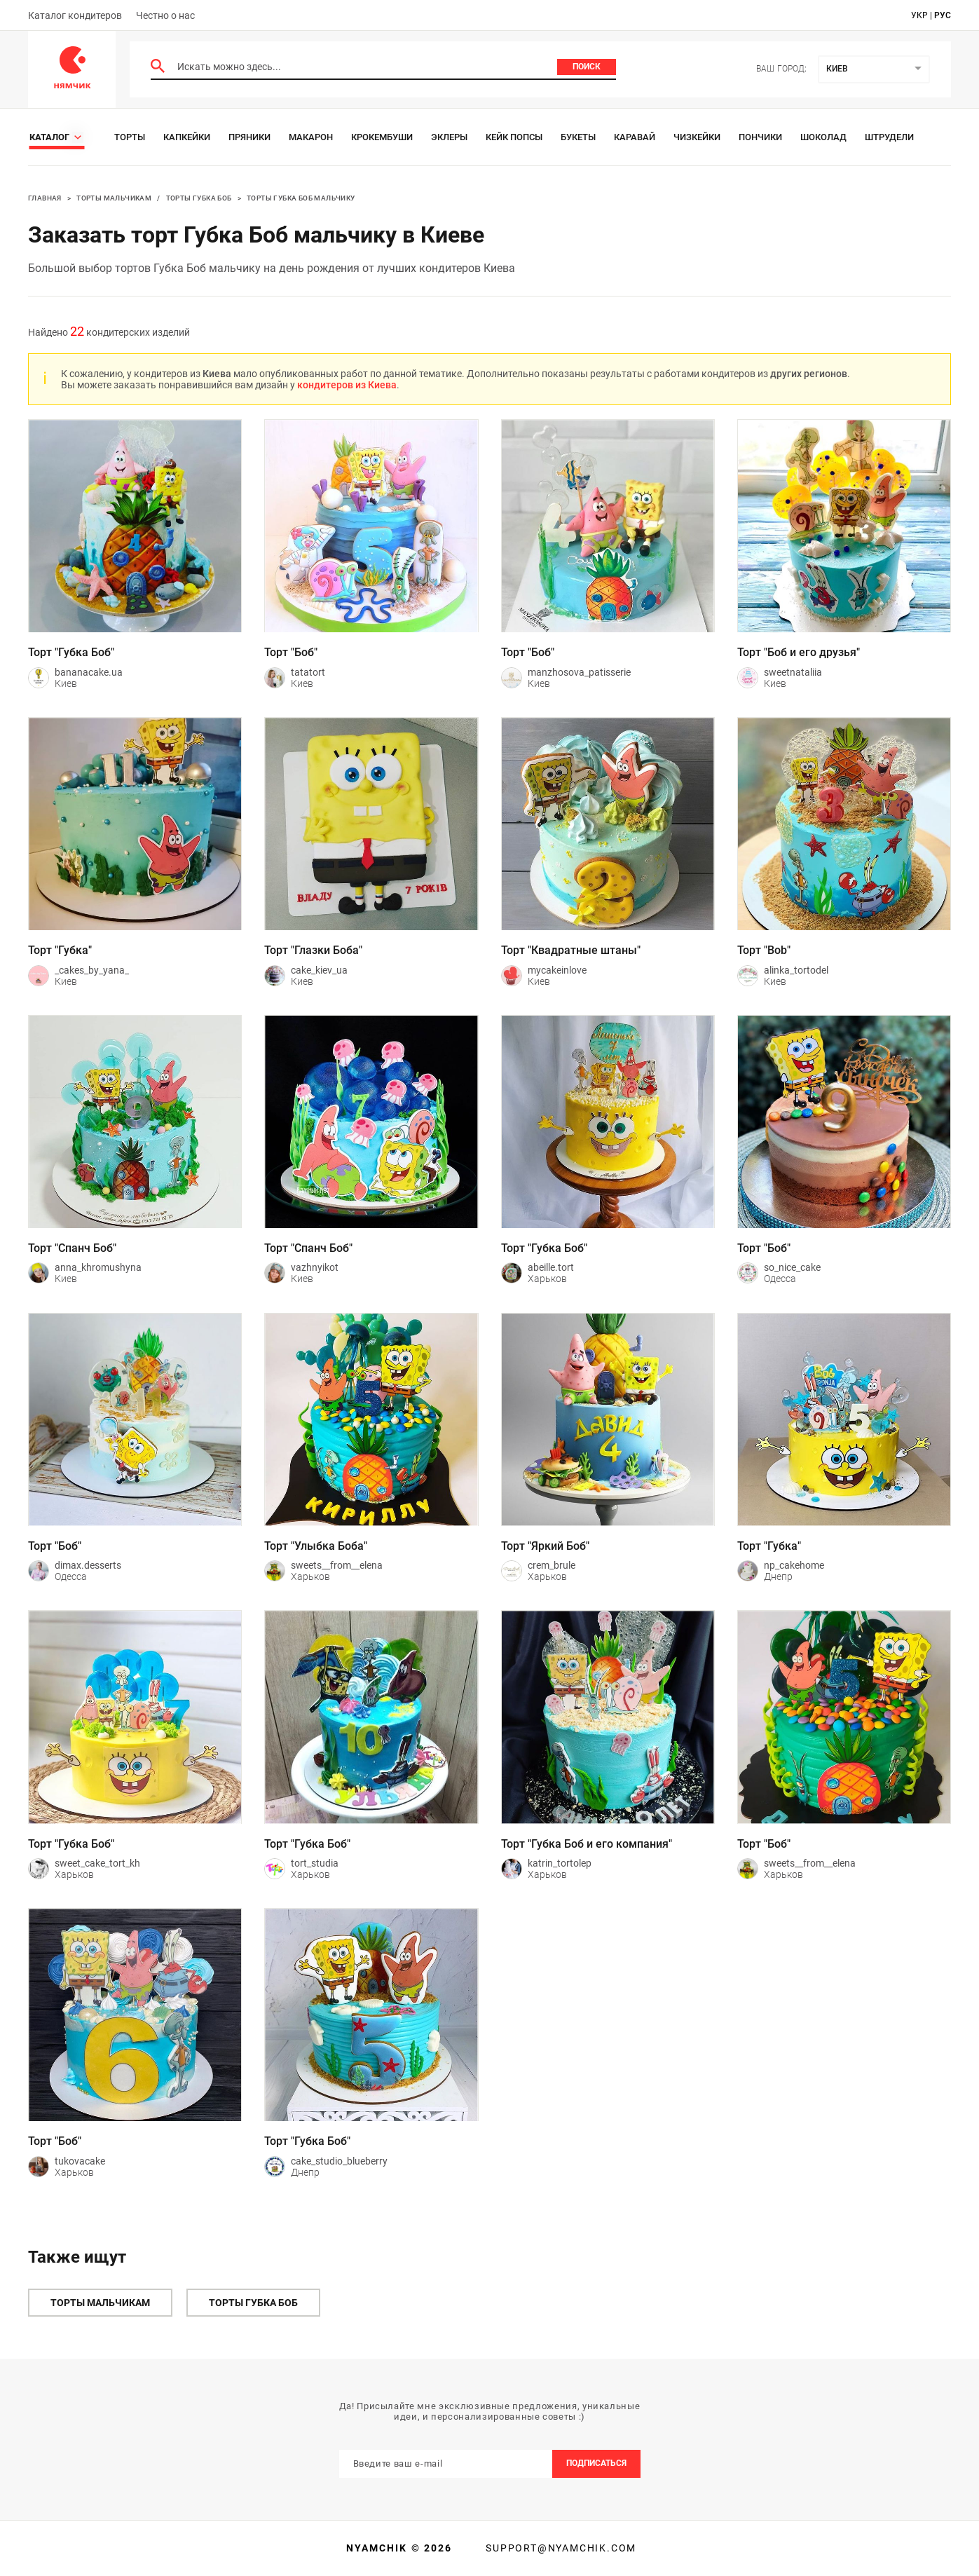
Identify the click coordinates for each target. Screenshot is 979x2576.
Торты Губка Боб (199, 198)
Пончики (760, 137)
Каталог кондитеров (75, 15)
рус (942, 15)
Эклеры (449, 137)
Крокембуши (382, 137)
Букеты (578, 137)
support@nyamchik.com (559, 2548)
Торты (129, 137)
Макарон (311, 137)
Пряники (249, 137)
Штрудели (889, 137)
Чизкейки (696, 137)
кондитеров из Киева (347, 384)
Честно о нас (165, 15)
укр (919, 15)
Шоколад (823, 137)
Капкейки (186, 137)
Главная (45, 198)
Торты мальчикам (113, 198)
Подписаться (596, 2463)
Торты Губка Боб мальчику (301, 198)
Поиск (587, 66)
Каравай (634, 137)
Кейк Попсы (514, 137)
